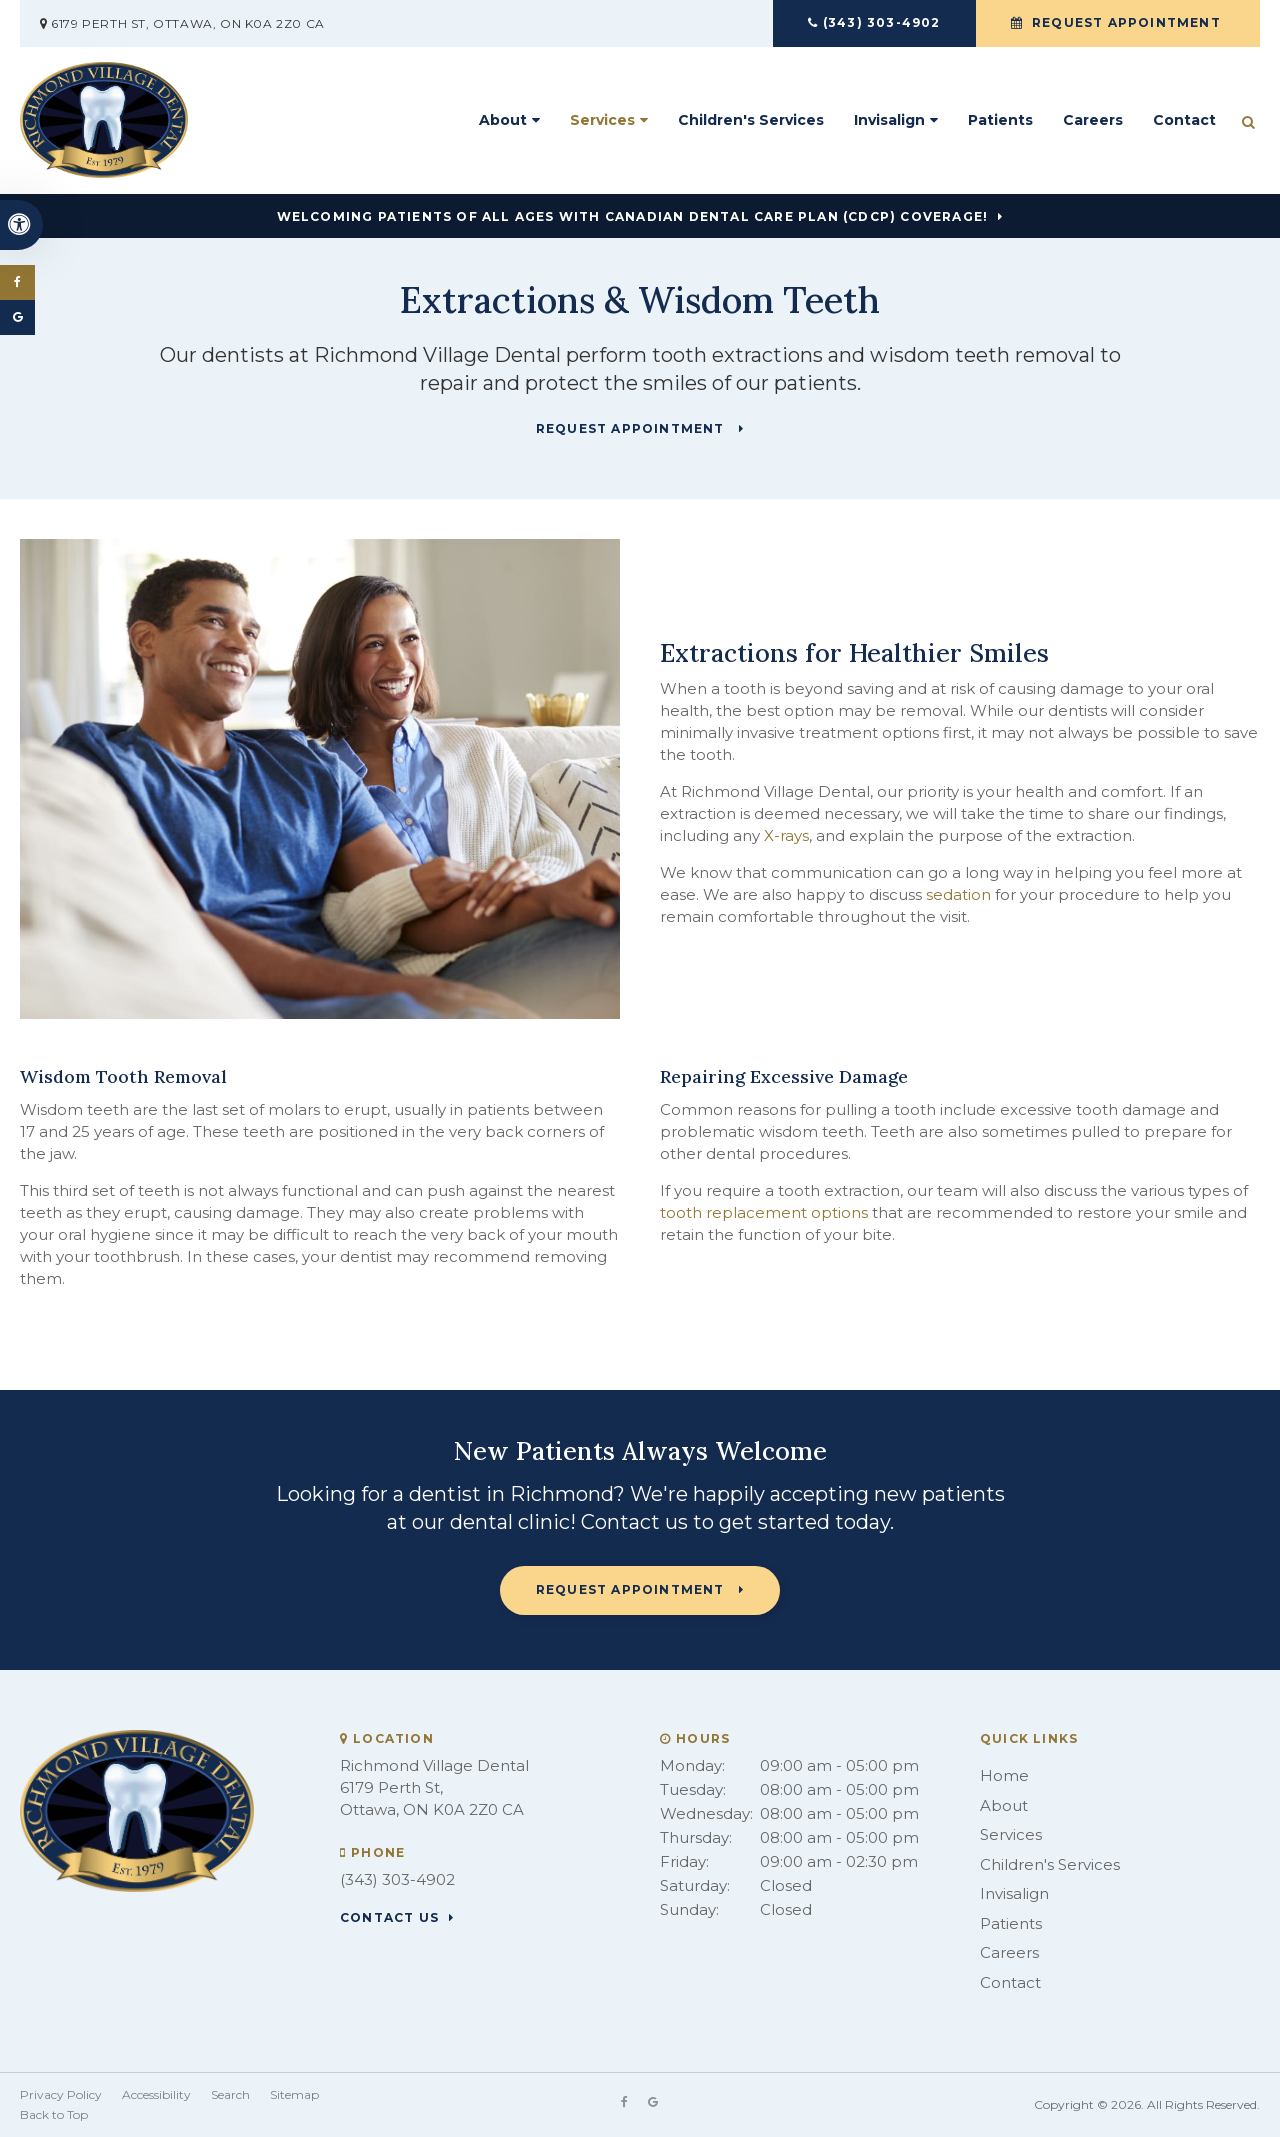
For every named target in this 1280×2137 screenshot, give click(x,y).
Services (1011, 1834)
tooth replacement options (764, 1212)
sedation (958, 894)
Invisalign (1014, 1893)
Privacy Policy (61, 2094)
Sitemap (294, 2094)
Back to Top (54, 2114)
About (1004, 1805)
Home (1004, 1775)
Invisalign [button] (889, 120)
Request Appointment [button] (1126, 22)
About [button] (503, 120)
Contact (1184, 120)
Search (230, 2094)
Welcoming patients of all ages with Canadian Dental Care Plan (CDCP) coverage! (633, 217)
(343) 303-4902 (882, 22)
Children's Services (751, 120)
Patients (1000, 120)
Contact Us (389, 1918)
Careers (1093, 120)
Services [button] (602, 120)
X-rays (786, 835)
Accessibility (156, 2094)
